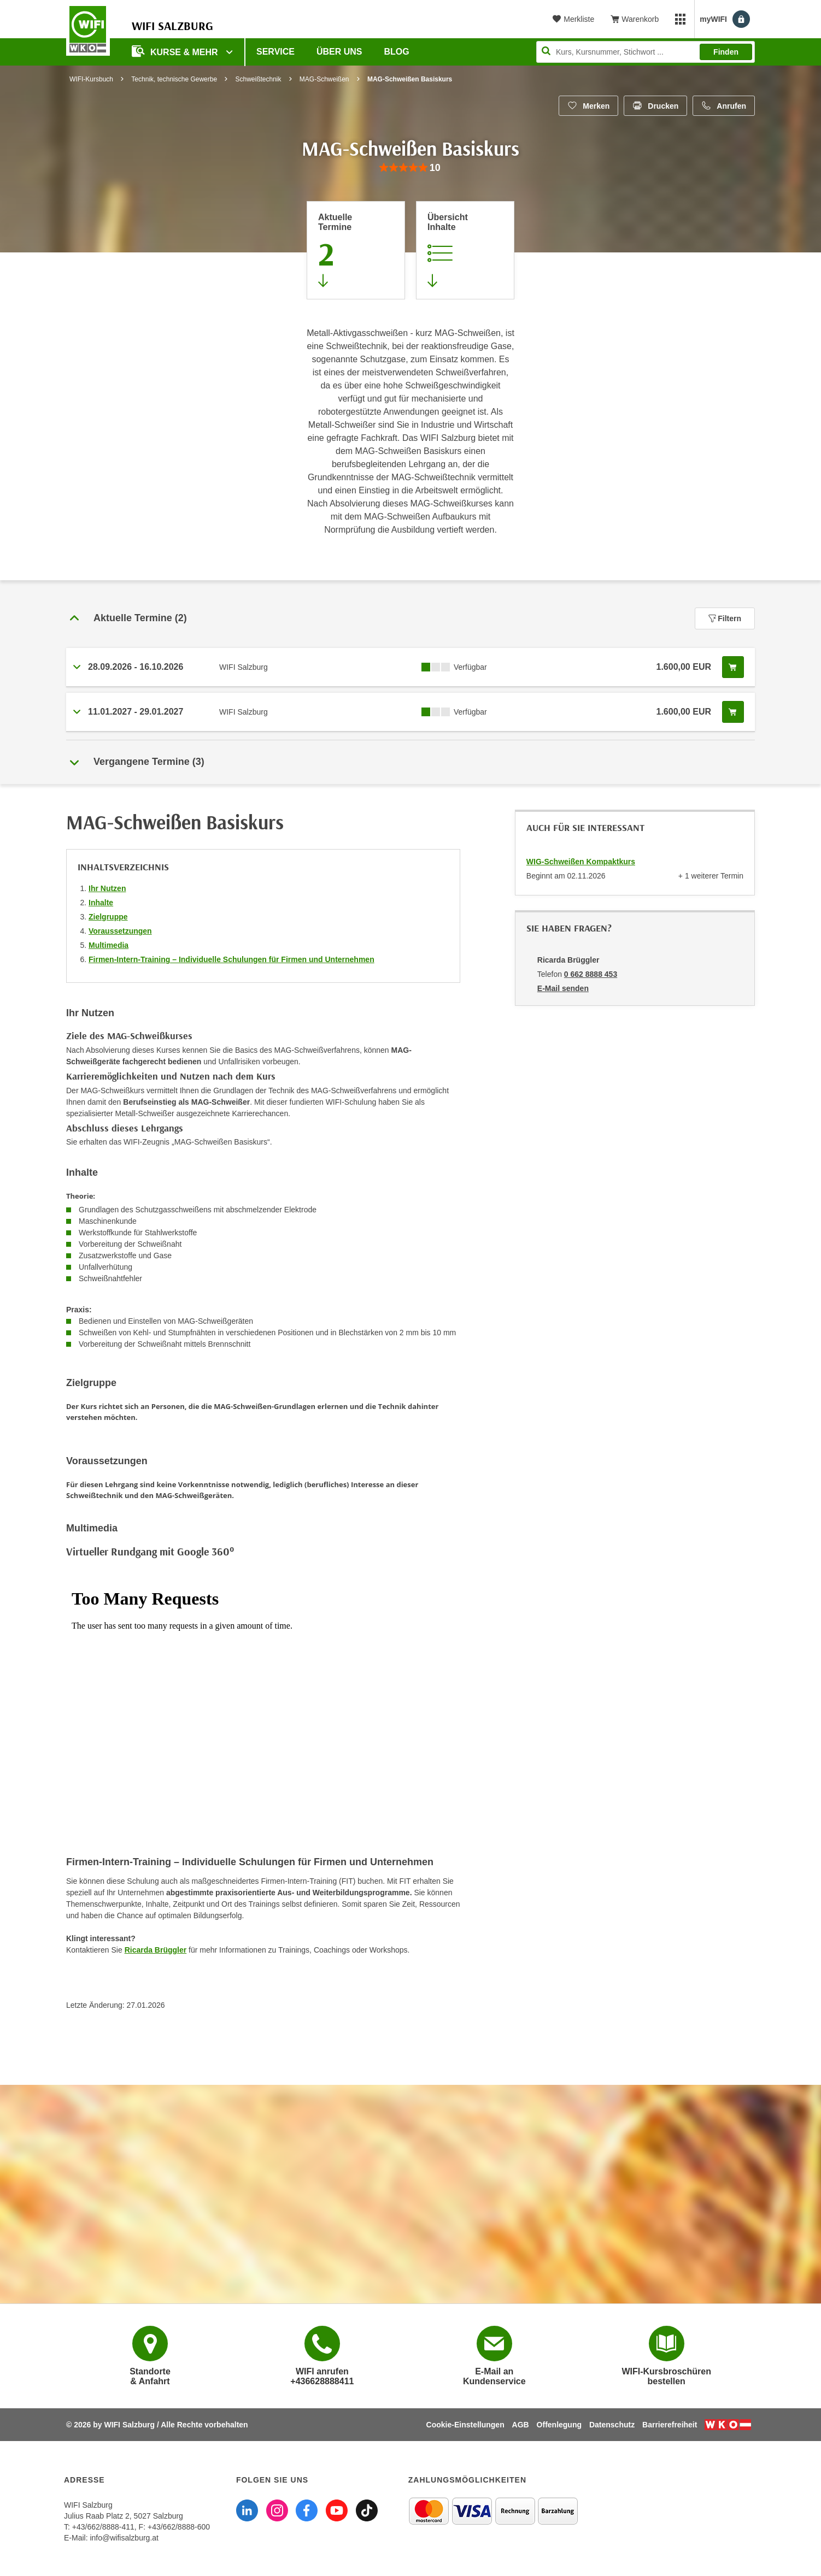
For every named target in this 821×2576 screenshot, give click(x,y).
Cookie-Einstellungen (465, 2424)
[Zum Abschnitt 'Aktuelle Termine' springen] (356, 250)
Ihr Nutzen (107, 888)
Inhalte (101, 902)
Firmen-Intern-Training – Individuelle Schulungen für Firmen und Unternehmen (231, 959)
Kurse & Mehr (176, 51)
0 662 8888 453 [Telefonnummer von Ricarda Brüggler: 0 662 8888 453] (590, 974)
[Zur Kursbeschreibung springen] (465, 250)
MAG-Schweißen (324, 79)
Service (275, 51)
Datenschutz (612, 2424)
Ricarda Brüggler (156, 1950)
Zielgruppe (108, 916)
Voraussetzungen (120, 931)
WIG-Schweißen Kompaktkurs (580, 861)
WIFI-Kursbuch (91, 79)
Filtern (724, 618)
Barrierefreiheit (669, 2424)
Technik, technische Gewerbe (174, 79)
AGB (520, 2424)
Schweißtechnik (258, 79)
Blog (396, 51)
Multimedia (108, 945)
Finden (725, 52)
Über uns (339, 51)
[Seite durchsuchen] (645, 52)
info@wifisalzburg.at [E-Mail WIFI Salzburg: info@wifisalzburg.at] (124, 2537)
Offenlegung (559, 2424)
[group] (410, 168)
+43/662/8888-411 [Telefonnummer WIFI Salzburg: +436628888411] (103, 2526)
